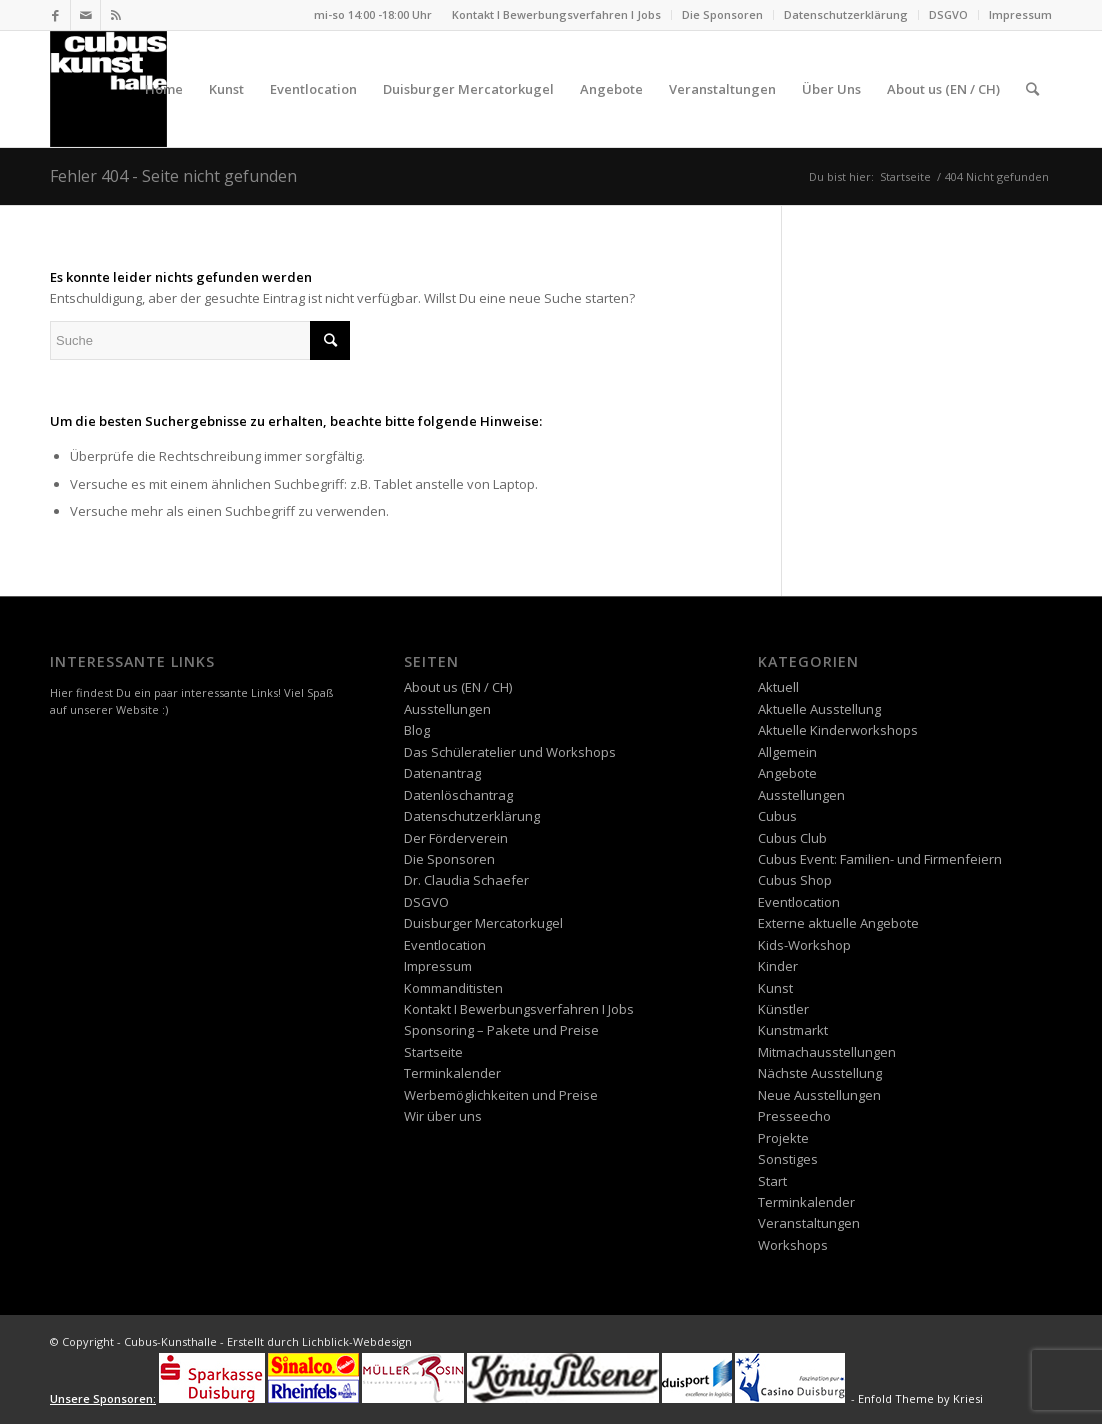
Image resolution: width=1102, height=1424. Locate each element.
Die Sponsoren (722, 14)
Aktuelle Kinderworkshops (838, 730)
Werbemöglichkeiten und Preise (501, 1095)
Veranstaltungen (809, 1223)
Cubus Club (792, 838)
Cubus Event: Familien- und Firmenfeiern (880, 859)
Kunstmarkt (793, 1030)
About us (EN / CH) (458, 687)
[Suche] (1032, 89)
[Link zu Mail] (85, 15)
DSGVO (948, 14)
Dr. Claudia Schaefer (466, 880)
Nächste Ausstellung (820, 1073)
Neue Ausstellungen (819, 1095)
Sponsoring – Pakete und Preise (501, 1030)
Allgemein (787, 752)
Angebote (787, 773)
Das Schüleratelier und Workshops (510, 752)
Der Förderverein (456, 838)
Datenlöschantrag (458, 795)
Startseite (433, 1052)
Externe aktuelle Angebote (838, 923)
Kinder (778, 966)
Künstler (783, 1009)
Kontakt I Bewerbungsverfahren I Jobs (556, 14)
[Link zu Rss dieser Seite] (116, 15)
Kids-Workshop (804, 945)
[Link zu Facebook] (55, 15)
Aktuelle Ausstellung (819, 709)
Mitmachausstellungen (827, 1052)
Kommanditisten (453, 988)
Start (772, 1181)
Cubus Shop (795, 880)
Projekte (783, 1138)
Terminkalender (452, 1073)
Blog (417, 730)
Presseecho (794, 1116)
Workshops (793, 1245)
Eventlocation (445, 945)
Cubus (777, 816)
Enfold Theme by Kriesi (920, 1398)
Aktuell (778, 687)
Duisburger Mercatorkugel (483, 923)
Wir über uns (443, 1116)
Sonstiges (788, 1159)
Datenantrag (442, 773)
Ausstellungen (447, 709)
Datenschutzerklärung (846, 14)
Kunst (775, 988)
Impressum (1020, 14)
